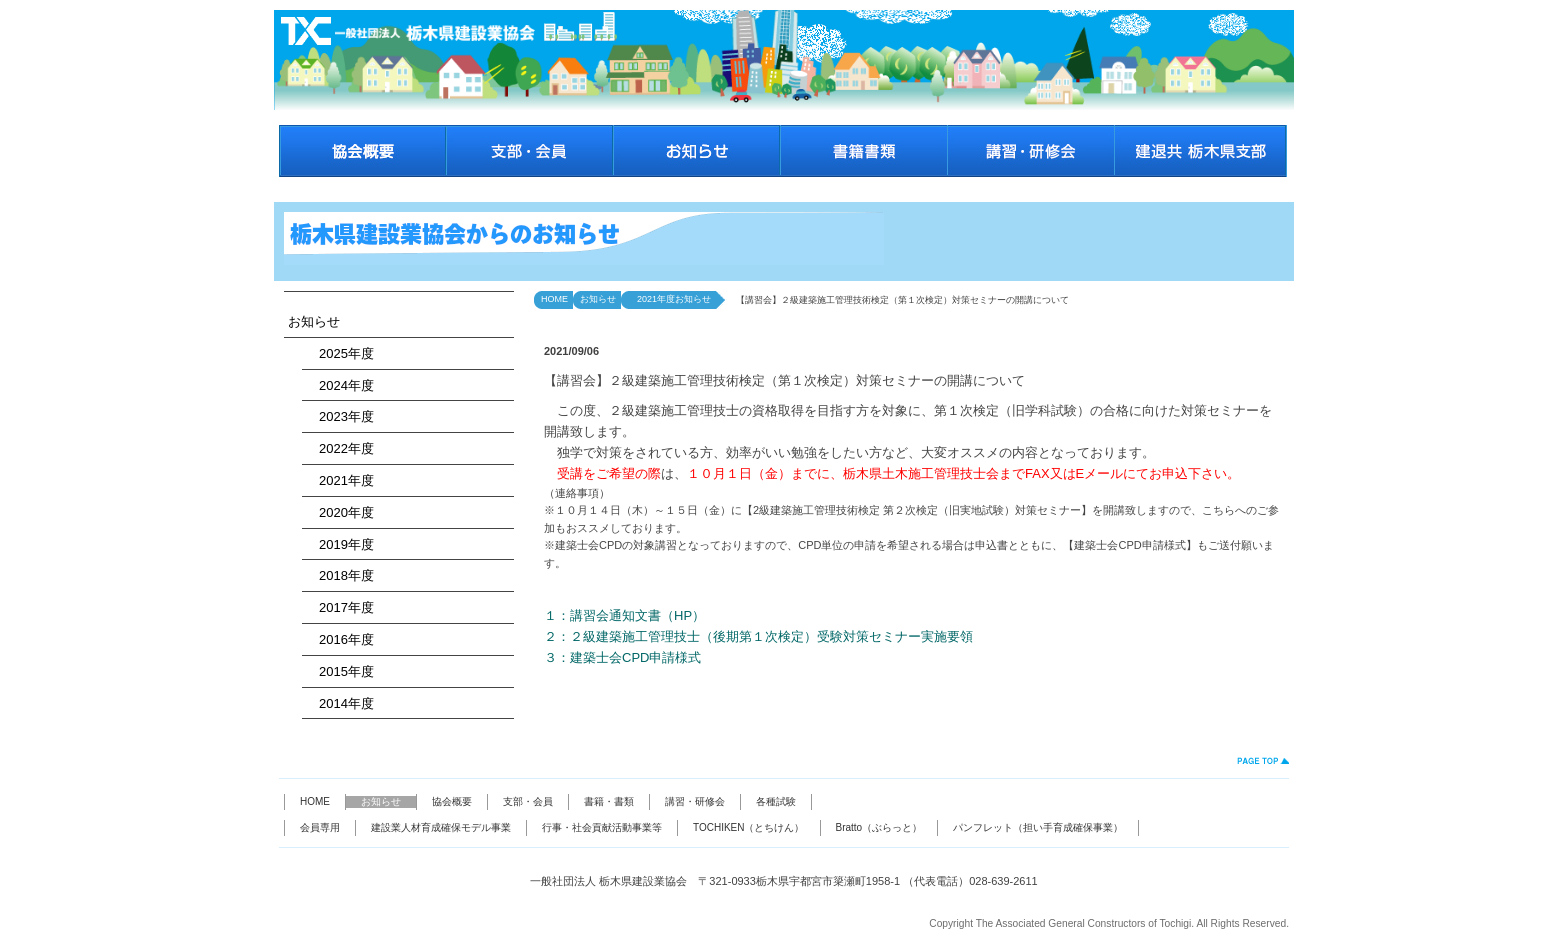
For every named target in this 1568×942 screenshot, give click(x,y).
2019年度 (340, 544)
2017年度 (340, 607)
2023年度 (340, 416)
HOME (554, 299)
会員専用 (320, 827)
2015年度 (340, 671)
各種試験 (776, 801)
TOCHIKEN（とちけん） (749, 827)
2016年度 (340, 639)
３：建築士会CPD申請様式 (622, 657)
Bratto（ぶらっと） (879, 827)
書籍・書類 (609, 801)
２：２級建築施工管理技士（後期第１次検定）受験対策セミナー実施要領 (758, 636)
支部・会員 (528, 801)
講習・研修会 (695, 801)
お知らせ (314, 321)
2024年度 (340, 385)
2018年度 (340, 575)
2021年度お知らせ (669, 299)
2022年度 (340, 448)
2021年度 (340, 480)
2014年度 (340, 703)
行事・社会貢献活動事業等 (602, 827)
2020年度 (340, 512)
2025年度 (340, 353)
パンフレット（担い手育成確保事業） (1038, 827)
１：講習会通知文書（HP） (624, 615)
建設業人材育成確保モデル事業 (441, 827)
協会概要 (452, 801)
